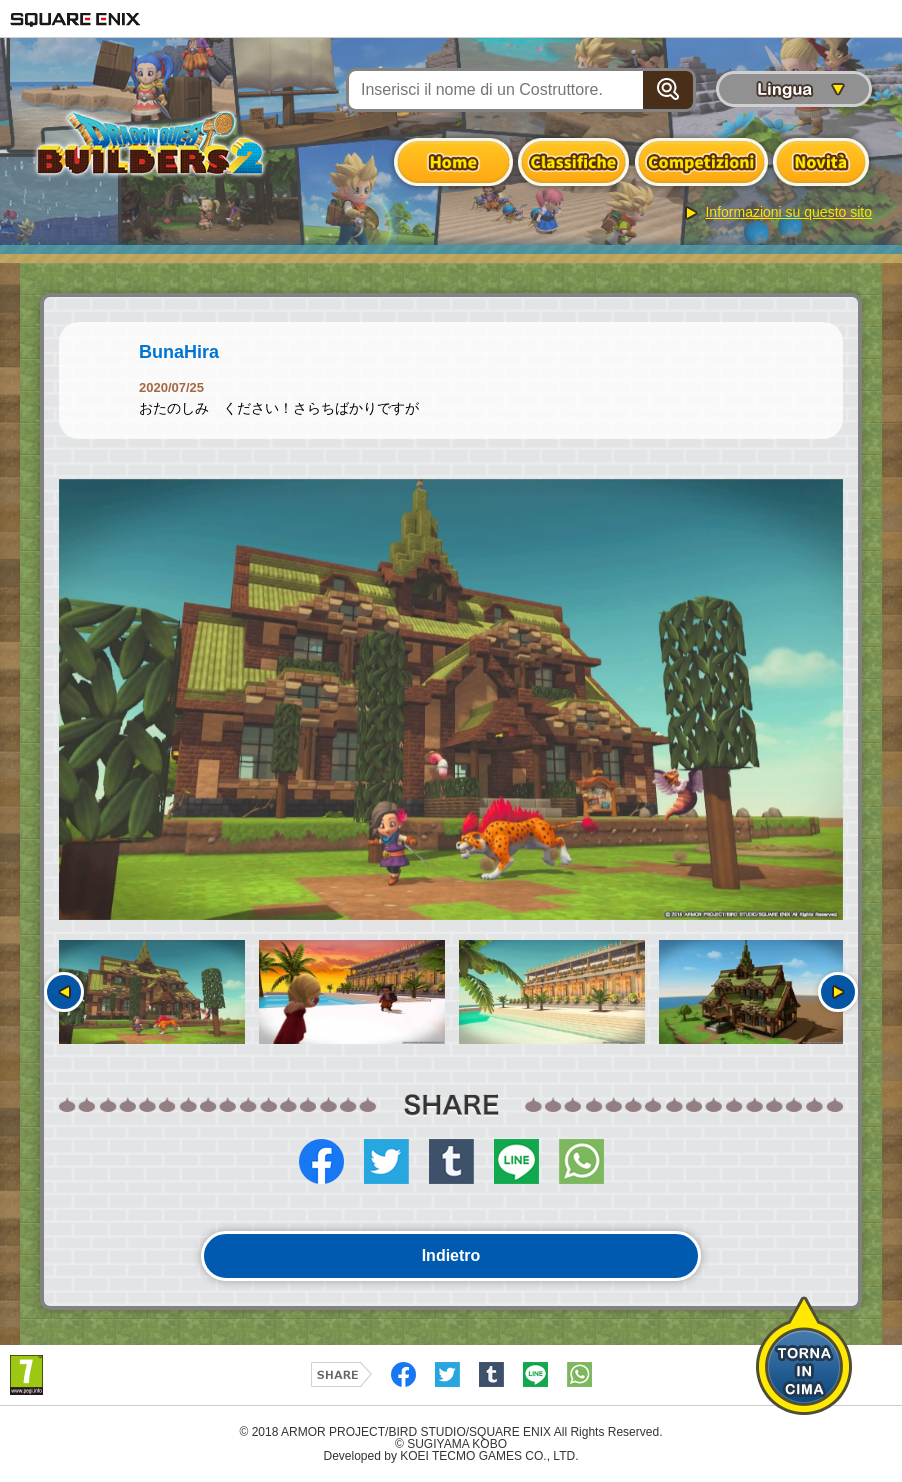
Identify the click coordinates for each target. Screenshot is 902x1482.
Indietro (451, 1255)
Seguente (838, 992)
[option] (451, 699)
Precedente (64, 992)
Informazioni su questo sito (788, 212)
